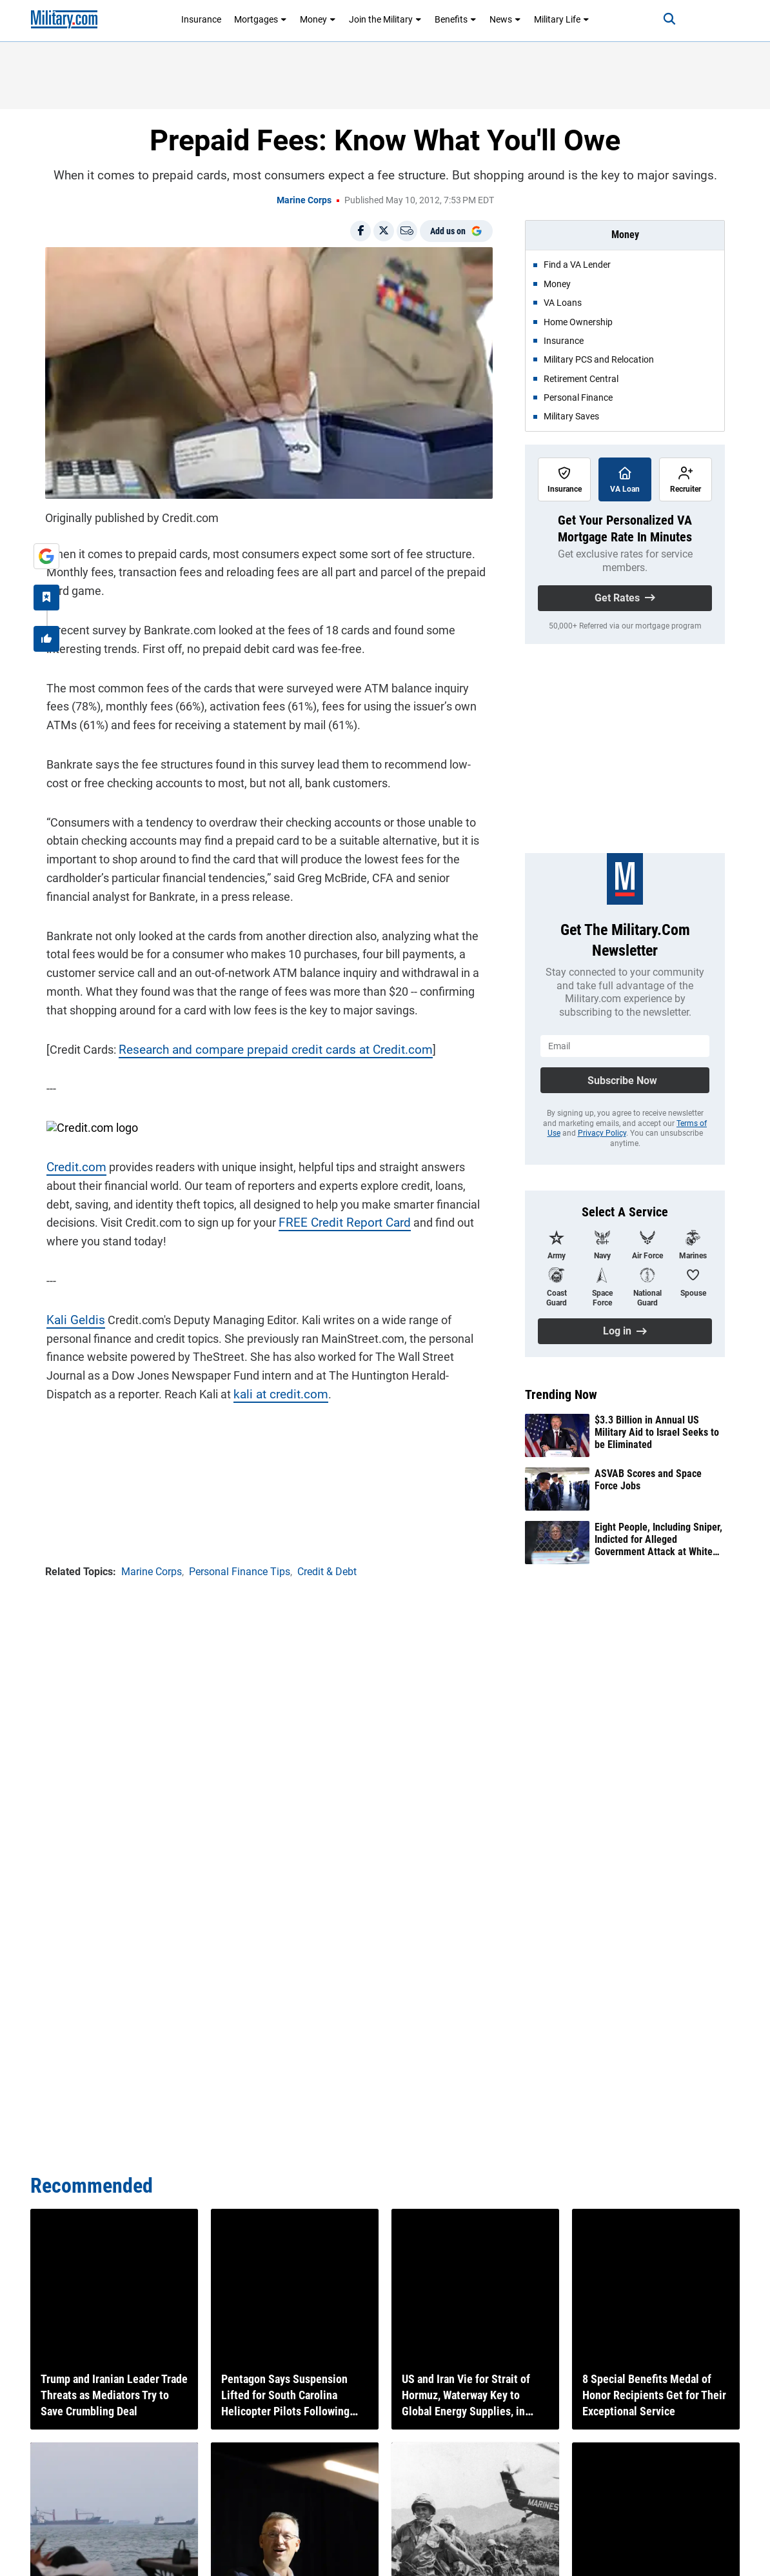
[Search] (664, 19)
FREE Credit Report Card (339, 1221)
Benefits (456, 19)
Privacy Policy (602, 1133)
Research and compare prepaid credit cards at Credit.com (264, 1047)
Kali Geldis (71, 1318)
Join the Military (385, 19)
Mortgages (260, 19)
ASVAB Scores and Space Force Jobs (648, 1479)
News (505, 19)
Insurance (201, 19)
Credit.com (73, 1165)
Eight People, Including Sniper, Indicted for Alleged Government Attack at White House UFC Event (658, 1539)
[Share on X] (383, 231)
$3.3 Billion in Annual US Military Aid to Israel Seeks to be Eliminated (657, 1432)
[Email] (407, 231)
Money (318, 19)
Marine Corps (304, 200)
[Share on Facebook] (360, 231)
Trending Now (561, 1394)
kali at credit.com (204, 1393)
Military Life (561, 19)
